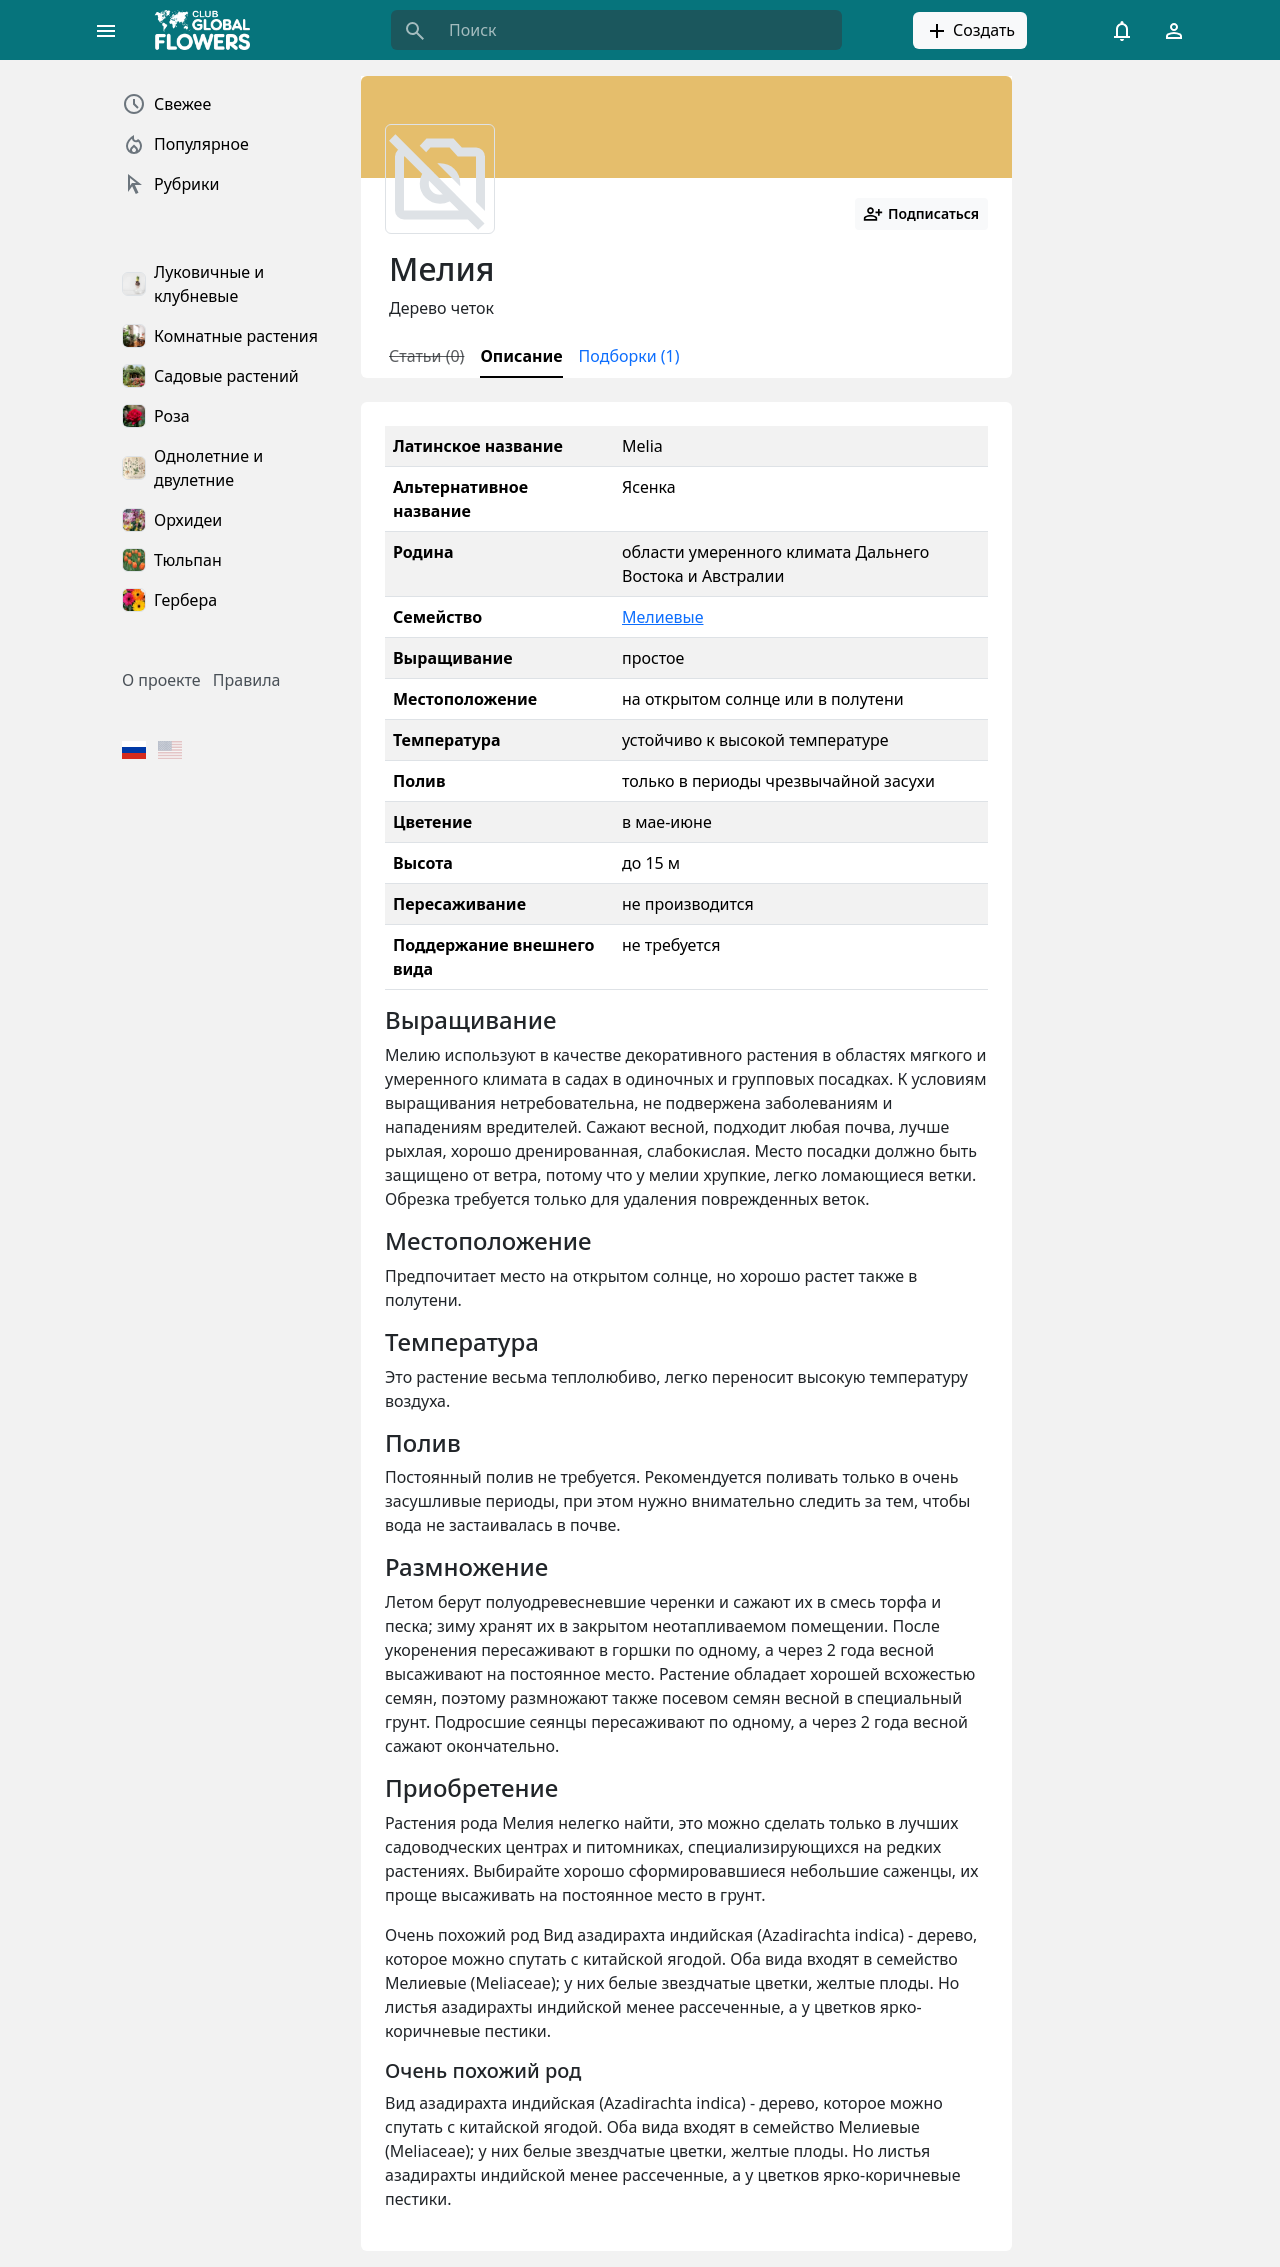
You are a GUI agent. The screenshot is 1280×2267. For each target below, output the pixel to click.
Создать (970, 31)
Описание (521, 356)
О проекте (161, 680)
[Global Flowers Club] (209, 30)
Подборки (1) (629, 356)
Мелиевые (662, 617)
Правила (247, 680)
